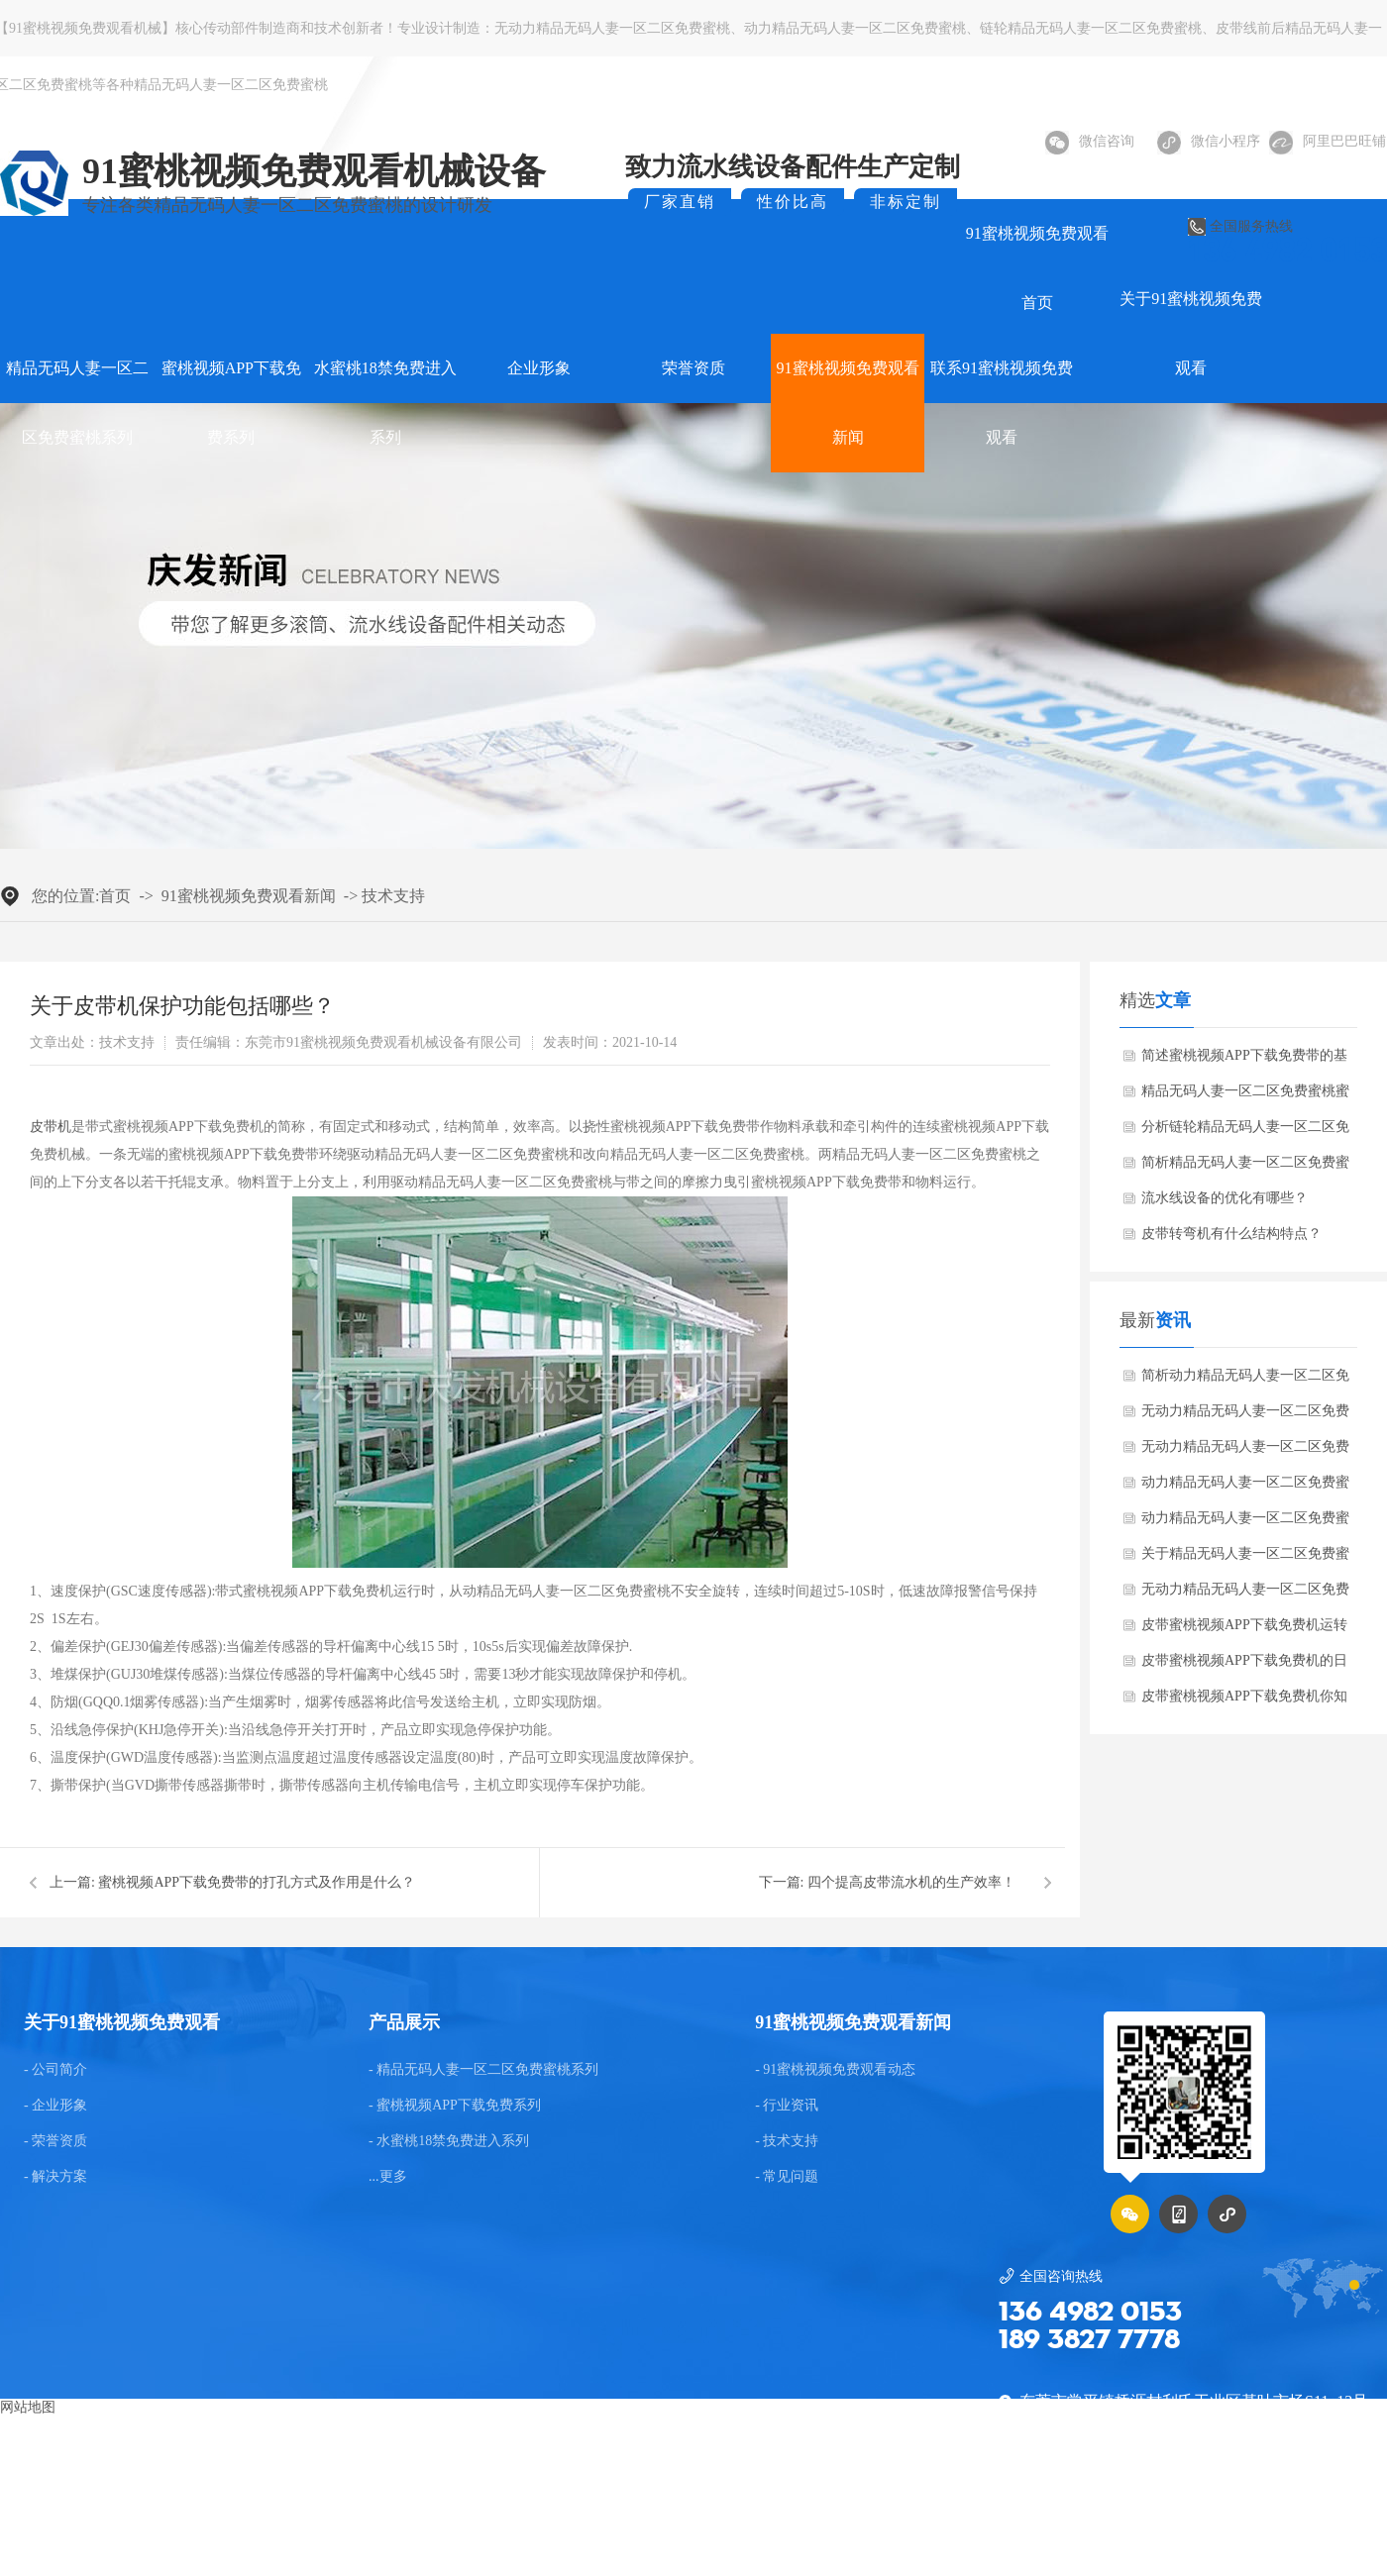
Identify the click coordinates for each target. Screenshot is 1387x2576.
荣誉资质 (693, 368)
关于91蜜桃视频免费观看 (1191, 333)
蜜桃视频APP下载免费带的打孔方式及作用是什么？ (256, 1882)
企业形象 (539, 368)
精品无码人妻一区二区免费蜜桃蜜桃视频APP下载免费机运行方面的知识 (1245, 1096)
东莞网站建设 (616, 2522)
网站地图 (27, 2407)
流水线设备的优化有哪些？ (1224, 1197)
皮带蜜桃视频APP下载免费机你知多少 (1244, 1701)
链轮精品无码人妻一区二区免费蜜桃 (1091, 28)
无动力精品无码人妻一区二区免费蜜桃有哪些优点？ (1245, 1416)
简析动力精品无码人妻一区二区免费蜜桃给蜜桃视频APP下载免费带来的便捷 (1245, 1380)
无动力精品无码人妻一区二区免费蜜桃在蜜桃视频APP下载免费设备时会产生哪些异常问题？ (1245, 1452)
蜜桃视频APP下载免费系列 (231, 403)
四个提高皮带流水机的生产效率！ (911, 1882)
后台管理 (1345, 2522)
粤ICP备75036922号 (1230, 2522)
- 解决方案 (55, 2177)
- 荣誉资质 (55, 2141)
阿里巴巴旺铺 (1327, 141)
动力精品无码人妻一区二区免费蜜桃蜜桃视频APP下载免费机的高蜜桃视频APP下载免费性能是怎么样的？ (1245, 1523)
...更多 (388, 2177)
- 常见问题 (786, 2177)
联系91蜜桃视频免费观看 (1001, 403)
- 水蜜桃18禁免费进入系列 (449, 2141)
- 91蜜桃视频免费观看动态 (835, 2070)
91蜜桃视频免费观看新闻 (848, 403)
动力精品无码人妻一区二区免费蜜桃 (855, 28)
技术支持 (393, 895)
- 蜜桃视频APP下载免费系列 (455, 2105)
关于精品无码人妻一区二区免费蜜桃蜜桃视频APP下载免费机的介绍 (1245, 1559)
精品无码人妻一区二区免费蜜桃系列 (77, 403)
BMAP (688, 2522)
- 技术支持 (786, 2141)
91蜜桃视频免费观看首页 (1037, 268)
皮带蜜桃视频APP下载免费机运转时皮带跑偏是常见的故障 (1244, 1630)
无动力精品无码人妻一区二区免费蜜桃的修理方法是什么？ (1245, 1594)
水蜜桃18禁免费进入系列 (385, 403)
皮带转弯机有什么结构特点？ (1231, 1233)
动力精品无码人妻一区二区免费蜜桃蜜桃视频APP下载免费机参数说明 (1245, 1487)
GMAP (741, 2522)
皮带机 (50, 1126)
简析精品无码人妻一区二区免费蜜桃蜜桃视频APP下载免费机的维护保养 (1245, 1168)
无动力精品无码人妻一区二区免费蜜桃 (612, 28)
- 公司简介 (55, 2070)
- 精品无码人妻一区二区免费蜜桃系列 (483, 2070)
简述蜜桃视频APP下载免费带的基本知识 (1244, 1061)
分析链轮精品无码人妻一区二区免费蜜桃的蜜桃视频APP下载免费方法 (1245, 1132)
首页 (115, 895)
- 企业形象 (55, 2105)
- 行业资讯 (786, 2105)
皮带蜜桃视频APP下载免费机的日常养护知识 (1244, 1666)
